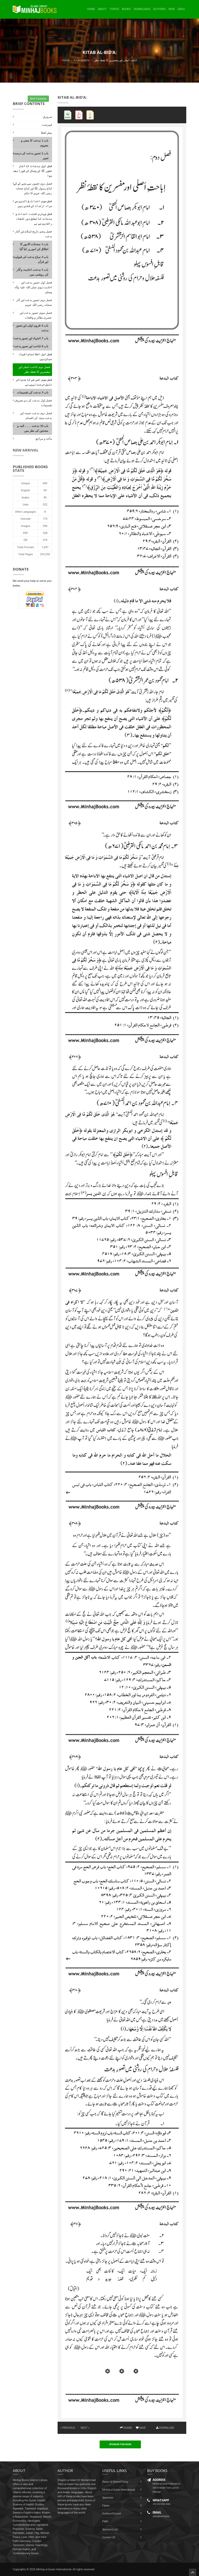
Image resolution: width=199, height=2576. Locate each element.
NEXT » (85, 2427)
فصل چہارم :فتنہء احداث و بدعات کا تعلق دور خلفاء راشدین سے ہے (33, 218)
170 (45, 518)
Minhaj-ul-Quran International (118, 2489)
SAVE (141, 2427)
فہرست (47, 124)
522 (45, 504)
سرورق (47, 116)
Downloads (142, 9)
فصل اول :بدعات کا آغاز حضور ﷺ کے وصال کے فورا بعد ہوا (32, 170)
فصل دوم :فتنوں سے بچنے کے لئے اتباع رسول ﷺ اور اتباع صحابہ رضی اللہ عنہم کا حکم (32, 188)
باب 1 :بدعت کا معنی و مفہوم (34, 143)
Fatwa (105, 2505)
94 (45, 490)
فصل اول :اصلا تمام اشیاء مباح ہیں (35, 356)
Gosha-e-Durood (111, 2513)
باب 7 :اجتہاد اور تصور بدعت (31, 338)
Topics (114, 9)
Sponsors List (110, 2529)
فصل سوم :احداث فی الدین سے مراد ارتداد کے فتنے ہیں (33, 203)
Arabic (26, 497)
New (172, 9)
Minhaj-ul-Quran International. (54, 2569)
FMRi (105, 2521)
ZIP (25, 540)
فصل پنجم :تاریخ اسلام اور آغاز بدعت (33, 234)
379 (45, 540)
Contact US (108, 2537)
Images (25, 526)
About (102, 9)
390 (45, 526)
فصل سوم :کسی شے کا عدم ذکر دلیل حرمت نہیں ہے (34, 382)
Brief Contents (38, 98)
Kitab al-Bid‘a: (82, 60)
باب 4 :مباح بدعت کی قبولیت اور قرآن (30, 259)
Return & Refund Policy (115, 2481)
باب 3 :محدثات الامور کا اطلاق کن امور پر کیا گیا (34, 246)
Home (91, 9)
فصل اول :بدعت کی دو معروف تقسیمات (33, 403)
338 (45, 533)
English (25, 490)
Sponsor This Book (120, 2444)
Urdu (181, 9)
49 (45, 497)
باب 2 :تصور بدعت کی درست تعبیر (30, 156)
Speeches (107, 2497)
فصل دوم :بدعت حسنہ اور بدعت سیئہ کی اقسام (36, 415)
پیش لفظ (46, 132)
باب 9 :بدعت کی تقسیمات (32, 392)
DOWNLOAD (165, 2427)
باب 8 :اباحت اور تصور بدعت (31, 346)
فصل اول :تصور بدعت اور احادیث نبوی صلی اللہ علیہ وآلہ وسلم (33, 287)
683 (45, 483)
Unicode (25, 518)
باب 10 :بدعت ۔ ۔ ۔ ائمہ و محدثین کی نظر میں (32, 428)
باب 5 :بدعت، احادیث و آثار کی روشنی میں (32, 272)
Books (126, 9)
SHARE (126, 2427)
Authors (159, 9)
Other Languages (25, 511)
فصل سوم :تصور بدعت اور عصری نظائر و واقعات (36, 315)
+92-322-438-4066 (162, 2504)
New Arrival (26, 450)
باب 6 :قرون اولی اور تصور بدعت (32, 328)
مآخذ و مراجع (44, 438)
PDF (25, 533)
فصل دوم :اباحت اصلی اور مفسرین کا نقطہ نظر (34, 369)
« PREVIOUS (67, 2427)
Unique (25, 483)
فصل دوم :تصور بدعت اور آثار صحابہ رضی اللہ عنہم (34, 302)
